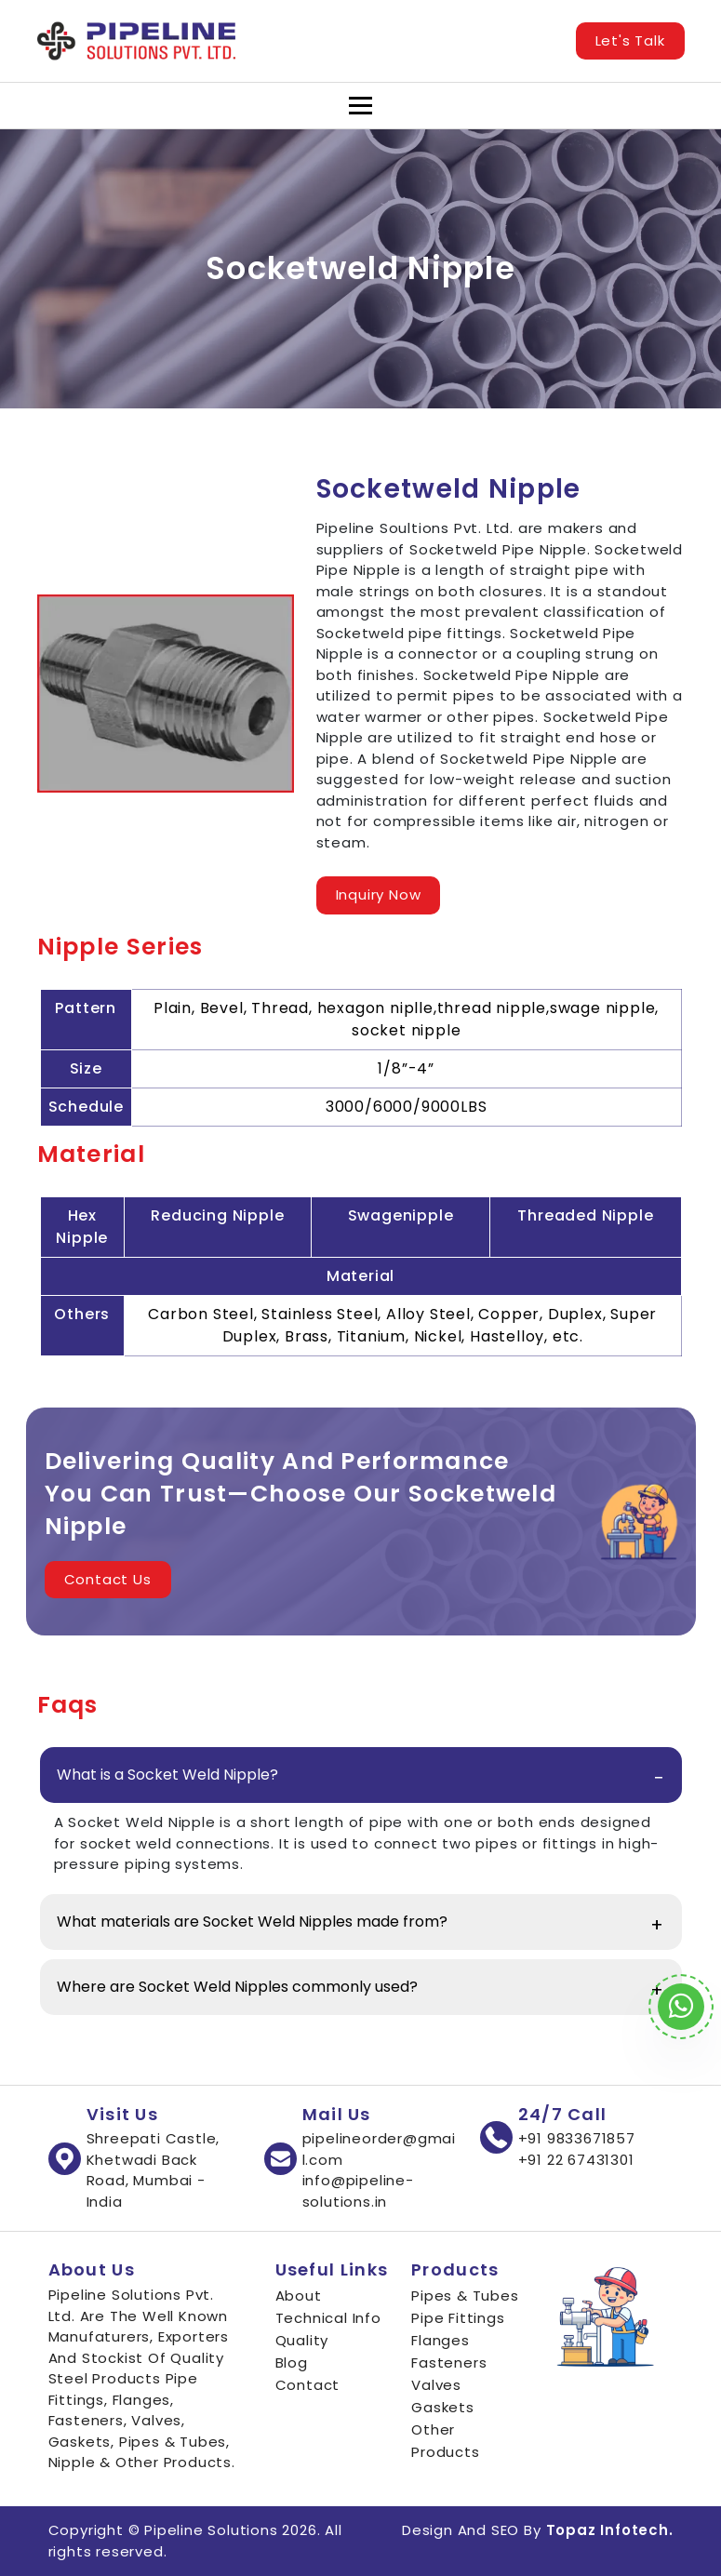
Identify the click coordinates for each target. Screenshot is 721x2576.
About (298, 2295)
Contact (307, 2385)
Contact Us (108, 1579)
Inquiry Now (378, 894)
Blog (291, 2362)
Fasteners (449, 2362)
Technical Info (328, 2318)
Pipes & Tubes (464, 2295)
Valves (436, 2385)
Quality (302, 2340)
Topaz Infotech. (610, 2530)
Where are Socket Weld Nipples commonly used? (237, 1986)
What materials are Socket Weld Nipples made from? (252, 1921)
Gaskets (442, 2407)
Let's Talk (630, 40)
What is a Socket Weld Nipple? (167, 1774)
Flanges (440, 2340)
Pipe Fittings (457, 2318)
